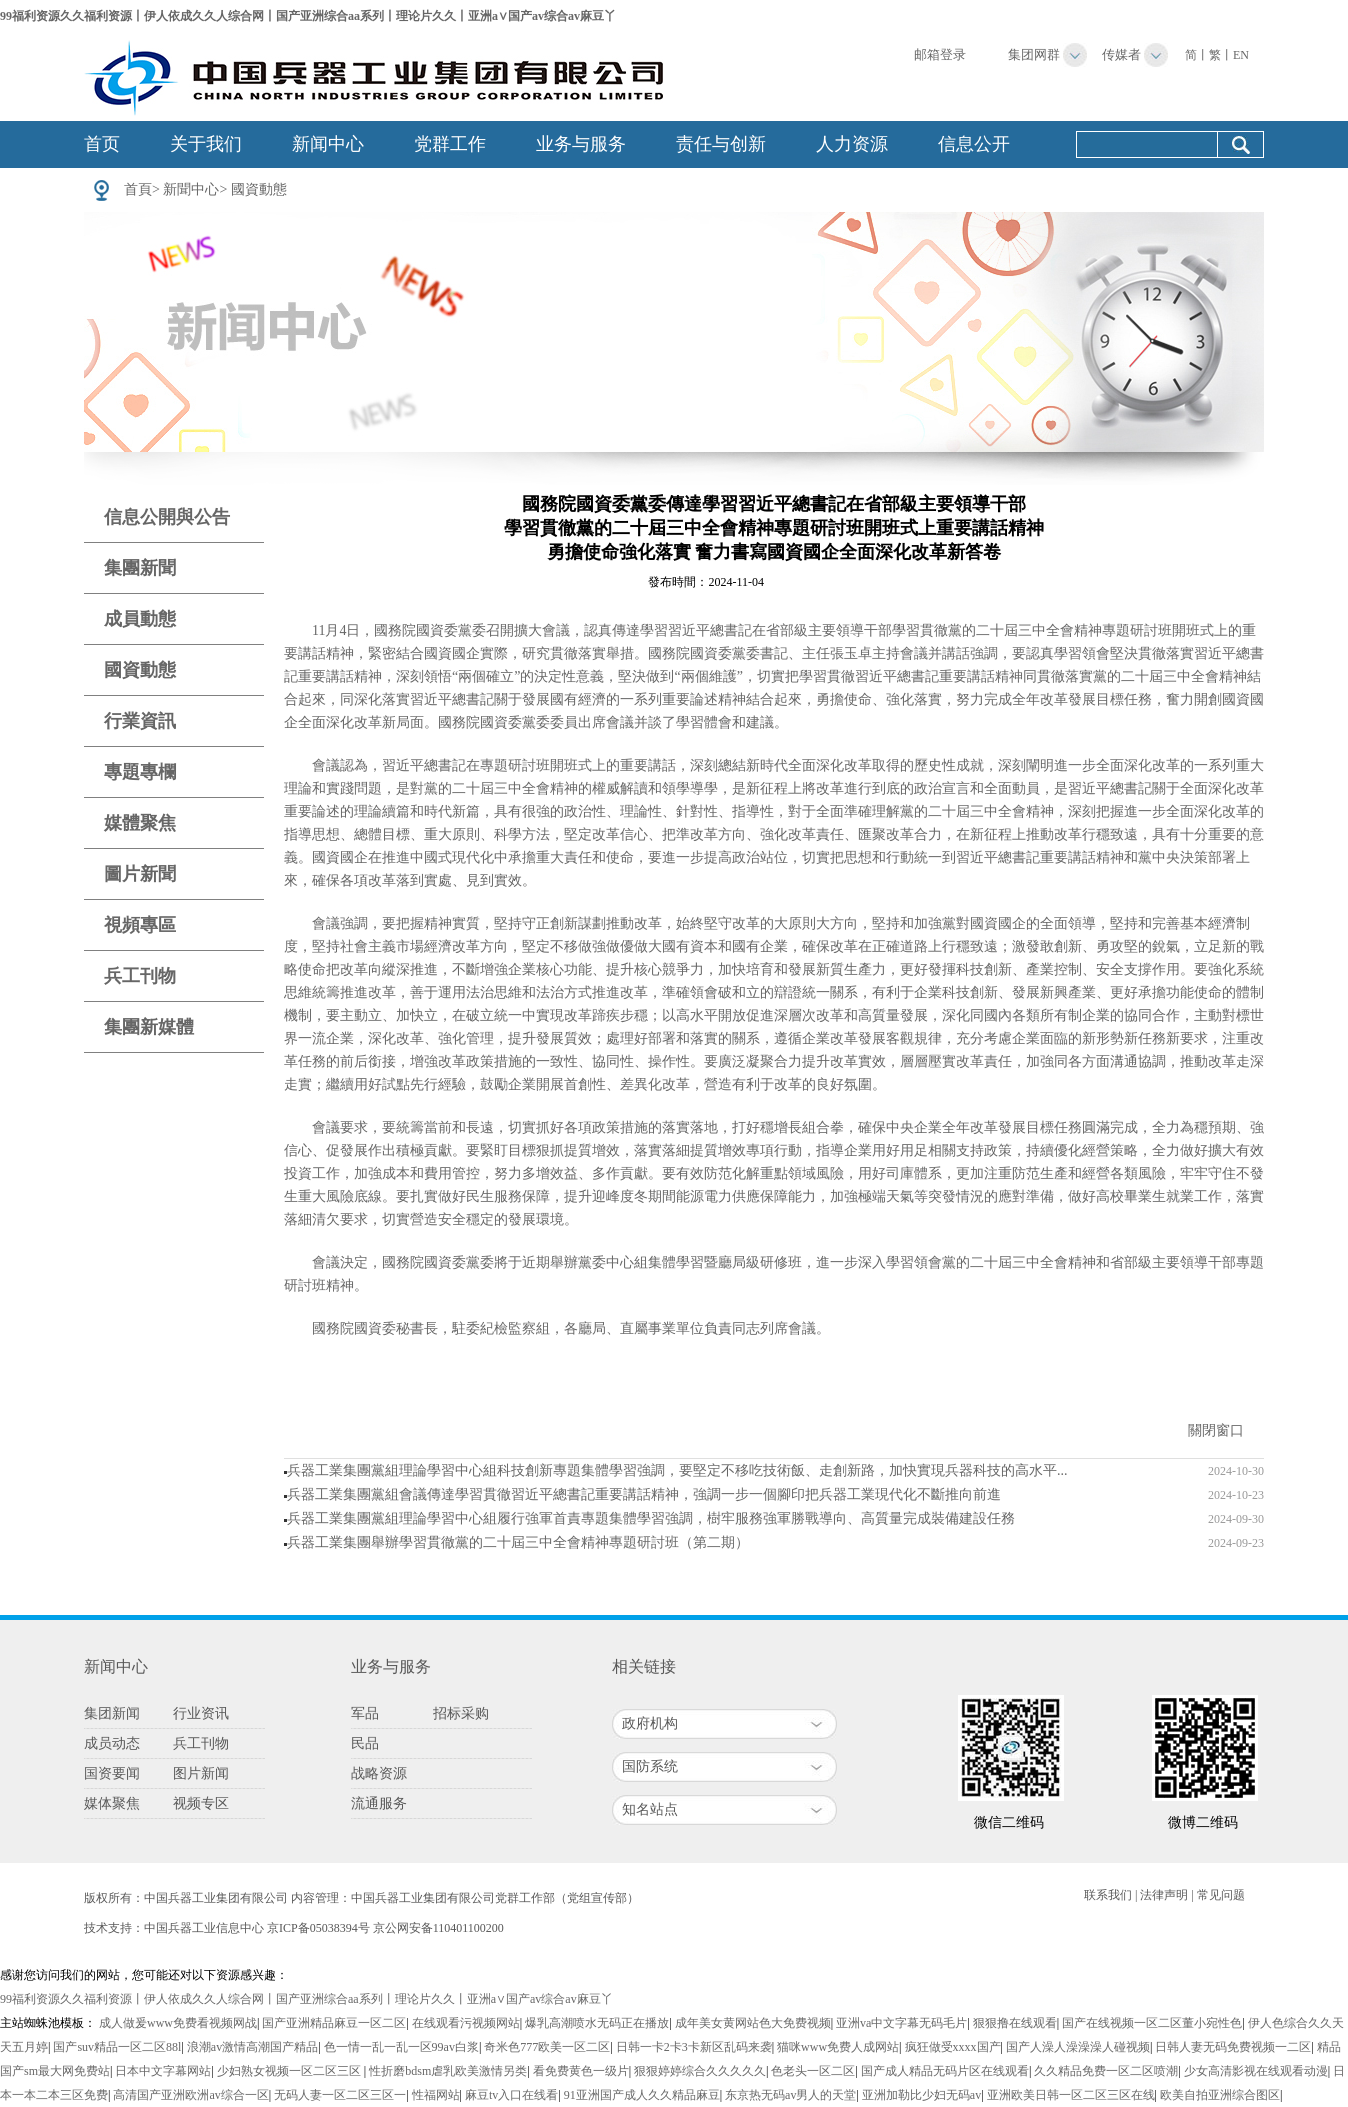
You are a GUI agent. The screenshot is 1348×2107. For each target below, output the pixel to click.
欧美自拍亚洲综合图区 (1220, 2095)
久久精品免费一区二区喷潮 (1106, 2071)
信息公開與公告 (167, 517)
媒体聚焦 (112, 1803)
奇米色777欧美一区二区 (547, 2047)
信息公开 (974, 144)
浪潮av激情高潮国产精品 (252, 2047)
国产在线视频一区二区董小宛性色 (1152, 2023)
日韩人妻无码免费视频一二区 (1233, 2047)
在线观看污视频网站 (466, 2023)
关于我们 (206, 144)
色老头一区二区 (813, 2071)
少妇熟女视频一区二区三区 (290, 2071)
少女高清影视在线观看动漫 (1256, 2071)
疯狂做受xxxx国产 (953, 2047)
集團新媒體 (149, 1027)
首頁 (138, 189)
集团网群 (1034, 54)
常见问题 (1221, 1895)
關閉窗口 (1216, 1430)
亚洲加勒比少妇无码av (921, 2095)
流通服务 (379, 1803)
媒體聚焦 (140, 823)
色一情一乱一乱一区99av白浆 (401, 2047)
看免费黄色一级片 (581, 2071)
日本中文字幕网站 (163, 2071)
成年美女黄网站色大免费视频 (753, 2023)
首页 (102, 144)
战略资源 (379, 1773)
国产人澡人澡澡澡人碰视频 (1078, 2047)
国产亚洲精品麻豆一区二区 (334, 2023)
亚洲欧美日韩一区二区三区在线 (1071, 2095)
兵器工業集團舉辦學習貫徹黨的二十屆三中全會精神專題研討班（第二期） (518, 1542)
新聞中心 (191, 189)
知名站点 (650, 1809)
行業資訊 (140, 721)
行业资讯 (201, 1713)
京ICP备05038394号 (318, 1928)
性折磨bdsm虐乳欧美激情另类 (448, 2071)
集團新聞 (140, 568)
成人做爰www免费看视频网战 (178, 2023)
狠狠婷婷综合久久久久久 (700, 2071)
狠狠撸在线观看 (1015, 2023)
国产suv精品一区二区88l (117, 2047)
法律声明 (1164, 1895)
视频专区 (201, 1803)
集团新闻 (112, 1713)
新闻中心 (328, 144)
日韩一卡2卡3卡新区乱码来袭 (694, 2047)
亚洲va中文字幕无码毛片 (901, 2023)
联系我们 (1108, 1895)
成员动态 (112, 1743)
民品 (365, 1743)
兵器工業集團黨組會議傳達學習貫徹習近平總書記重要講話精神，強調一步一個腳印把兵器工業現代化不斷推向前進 (644, 1494)
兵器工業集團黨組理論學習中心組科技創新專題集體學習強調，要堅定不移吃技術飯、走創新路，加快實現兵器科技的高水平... (677, 1470)
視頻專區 (140, 925)
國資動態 (259, 189)
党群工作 (450, 144)
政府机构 (650, 1723)
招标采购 (461, 1713)
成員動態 (140, 619)
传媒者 (1121, 54)
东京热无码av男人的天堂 (790, 2095)
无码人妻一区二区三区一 (340, 2095)
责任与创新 (721, 144)
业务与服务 (581, 144)
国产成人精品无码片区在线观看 (945, 2071)
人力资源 (852, 144)
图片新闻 (201, 1773)
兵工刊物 (140, 976)
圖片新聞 (140, 874)
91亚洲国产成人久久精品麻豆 (642, 2095)
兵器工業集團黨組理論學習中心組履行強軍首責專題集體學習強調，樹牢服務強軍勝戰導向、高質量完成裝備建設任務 (651, 1518)
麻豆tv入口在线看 (511, 2095)
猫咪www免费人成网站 (838, 2047)
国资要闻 (112, 1773)
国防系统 (650, 1766)
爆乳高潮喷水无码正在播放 (597, 2023)
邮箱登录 (940, 54)
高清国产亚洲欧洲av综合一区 (190, 2095)
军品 (365, 1713)
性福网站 (436, 2095)
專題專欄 (140, 772)
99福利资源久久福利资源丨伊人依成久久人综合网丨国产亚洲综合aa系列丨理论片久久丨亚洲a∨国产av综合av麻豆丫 (308, 16)
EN (1241, 55)
